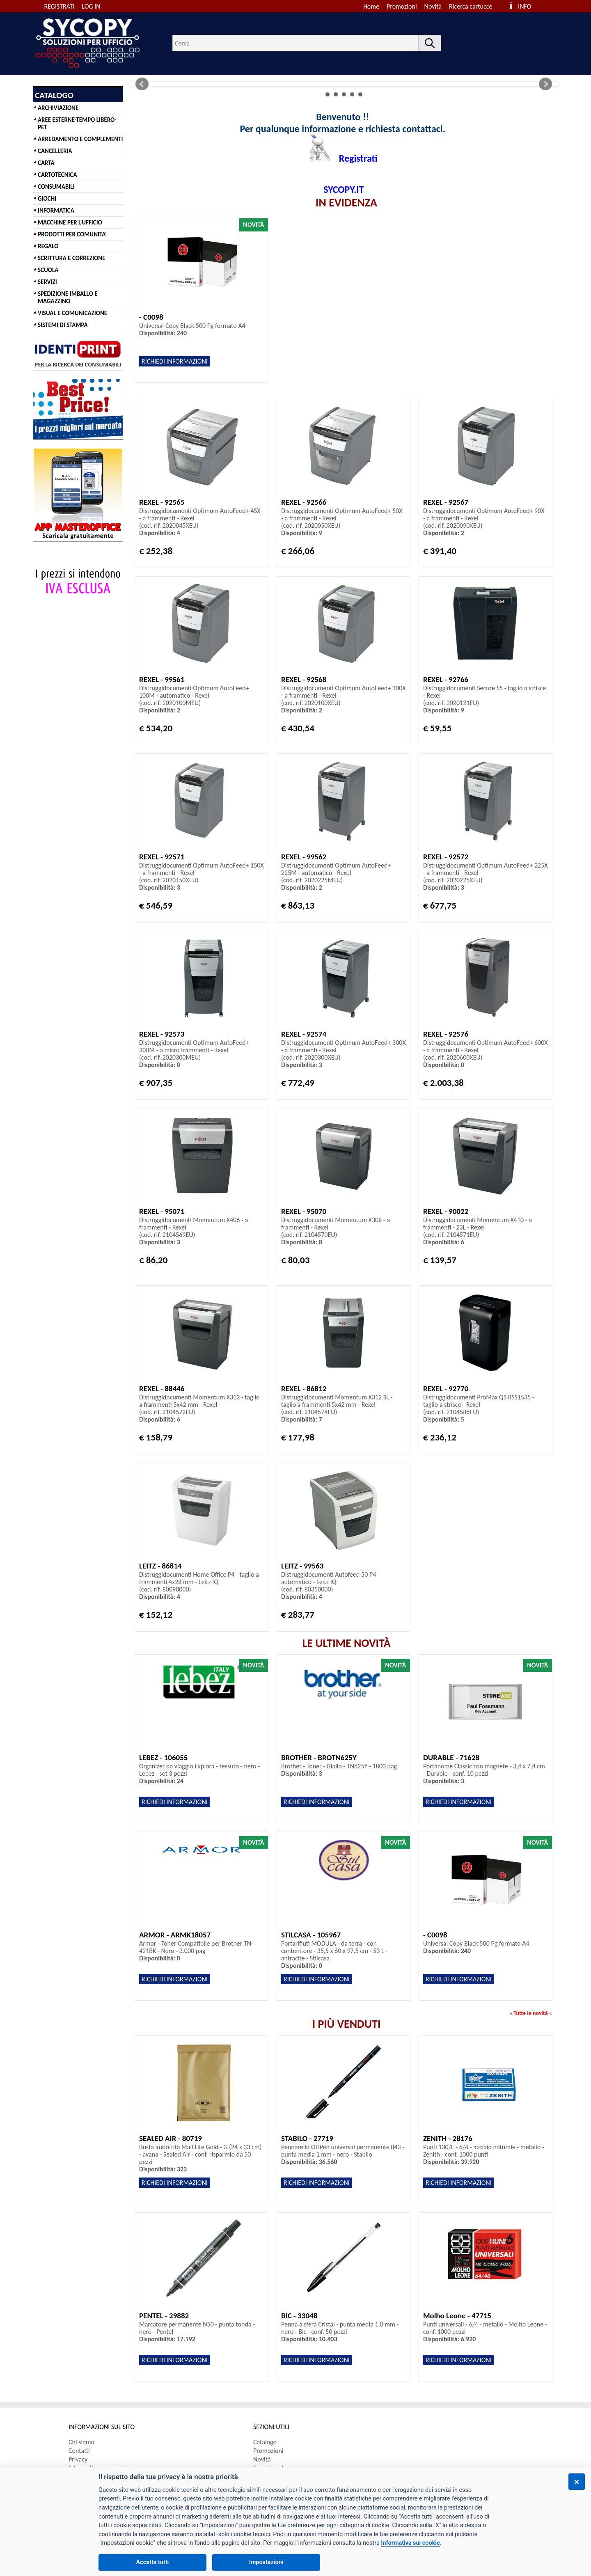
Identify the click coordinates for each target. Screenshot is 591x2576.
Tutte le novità (530, 2013)
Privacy (78, 2459)
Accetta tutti (152, 2562)
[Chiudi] (576, 2481)
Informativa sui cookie (410, 2542)
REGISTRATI (59, 6)
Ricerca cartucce (470, 6)
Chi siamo (81, 2442)
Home (371, 6)
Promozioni (402, 6)
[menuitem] (474, 6)
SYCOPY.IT (343, 189)
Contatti (79, 2451)
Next (545, 84)
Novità (433, 6)
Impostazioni (266, 2562)
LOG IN (91, 6)
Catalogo (265, 2442)
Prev (142, 84)
